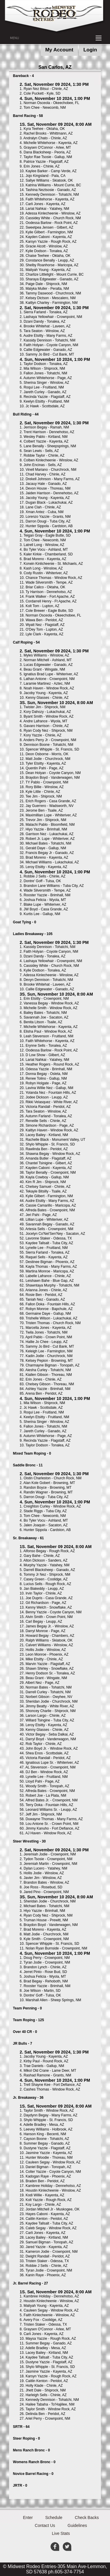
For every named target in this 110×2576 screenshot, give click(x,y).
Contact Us (45, 2525)
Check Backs (87, 2517)
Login (90, 50)
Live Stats (61, 2533)
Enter (28, 2517)
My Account (59, 50)
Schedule (53, 2517)
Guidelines (77, 2525)
